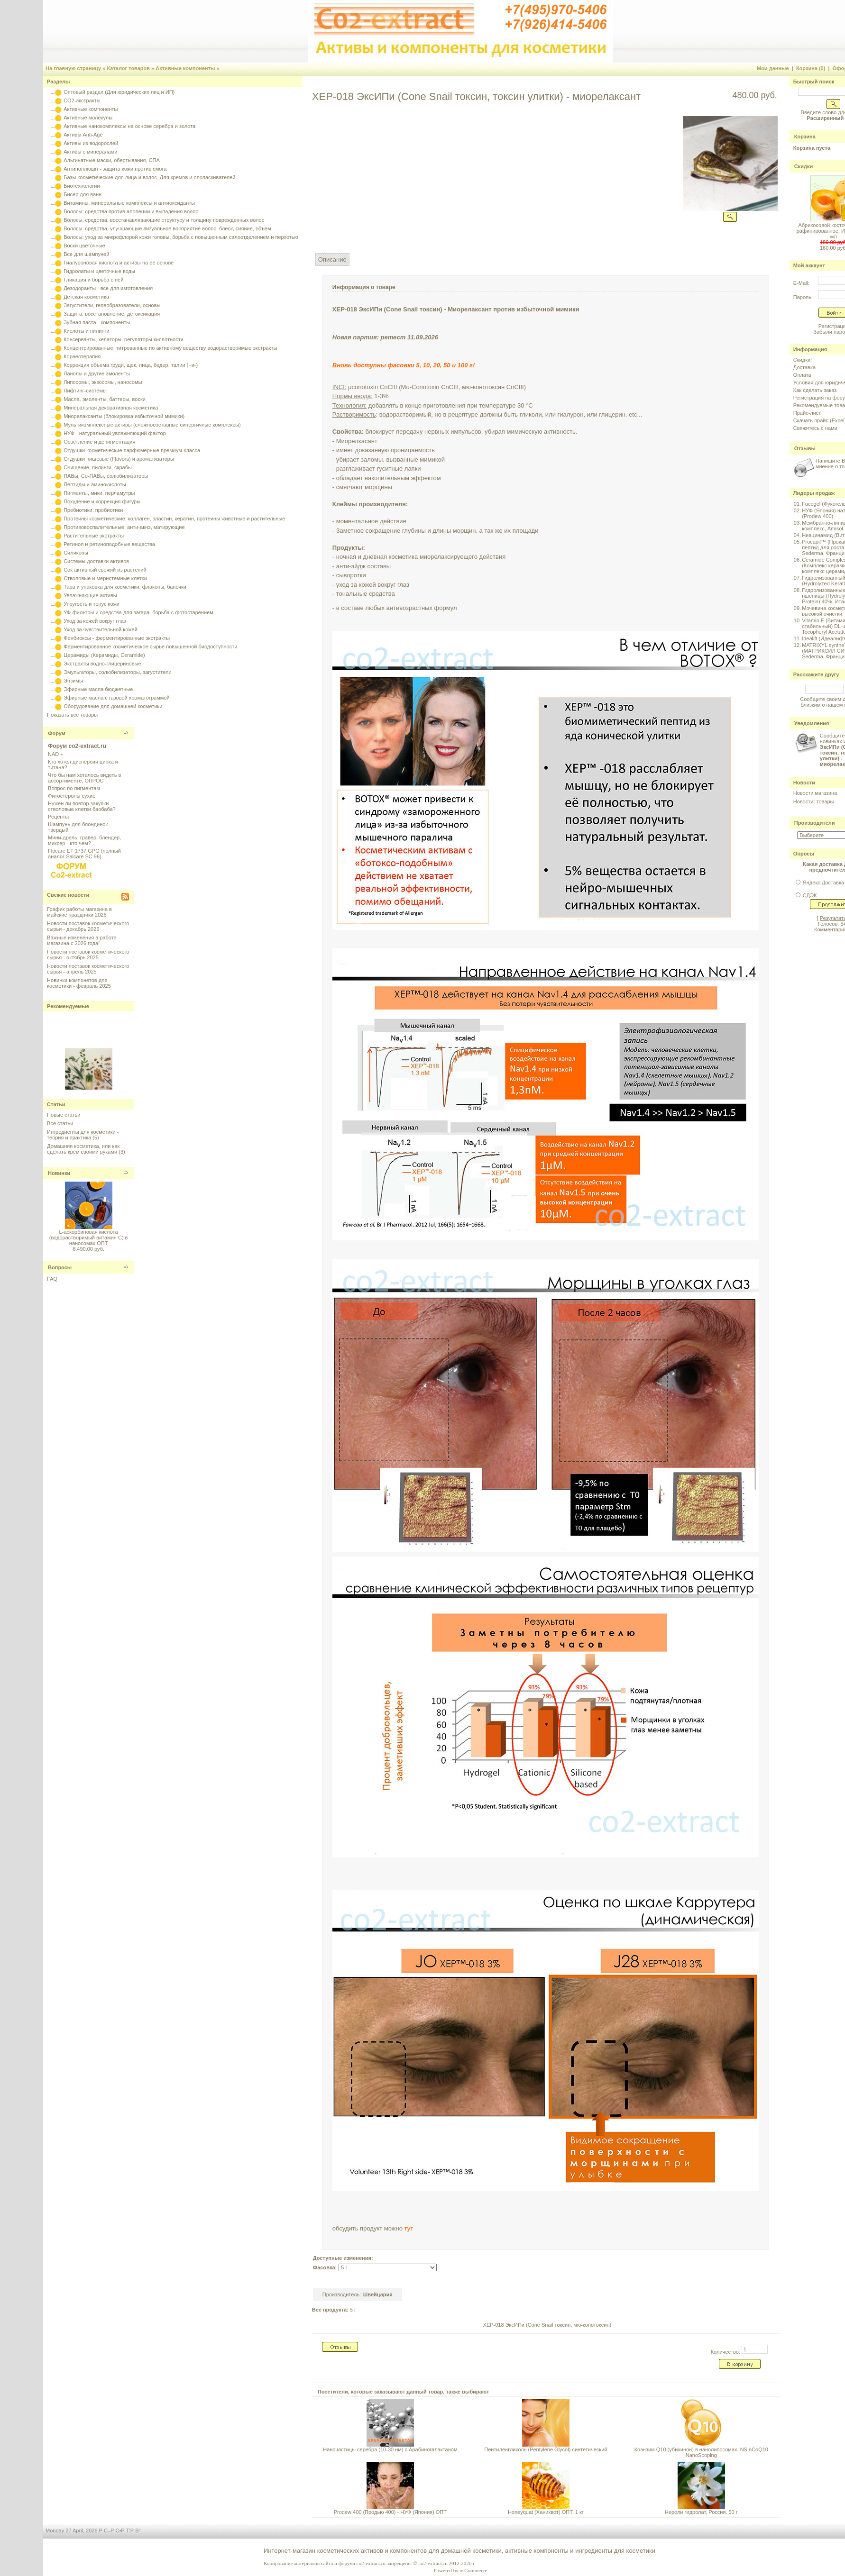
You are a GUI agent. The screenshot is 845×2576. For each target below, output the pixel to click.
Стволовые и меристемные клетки (105, 578)
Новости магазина (815, 793)
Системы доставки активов (96, 561)
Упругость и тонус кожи (91, 604)
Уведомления (811, 723)
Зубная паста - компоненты (97, 322)
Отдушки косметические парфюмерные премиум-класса (132, 450)
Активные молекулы (88, 117)
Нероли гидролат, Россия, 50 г (701, 2512)
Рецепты (58, 816)
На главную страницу (73, 68)
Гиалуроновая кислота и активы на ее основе (119, 262)
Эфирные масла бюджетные (98, 689)
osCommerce (473, 2570)
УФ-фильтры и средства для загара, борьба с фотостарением (138, 612)
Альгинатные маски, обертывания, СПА (112, 160)
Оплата (802, 375)
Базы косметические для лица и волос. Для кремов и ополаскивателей (149, 177)
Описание (332, 259)
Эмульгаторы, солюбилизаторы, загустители (117, 672)
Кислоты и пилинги (87, 331)
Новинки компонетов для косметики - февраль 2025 (79, 983)
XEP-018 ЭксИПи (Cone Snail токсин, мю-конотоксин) (547, 2325)
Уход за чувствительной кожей (101, 629)
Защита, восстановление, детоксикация (112, 314)
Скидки (803, 166)
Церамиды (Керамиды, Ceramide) (104, 655)
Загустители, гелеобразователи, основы (112, 305)
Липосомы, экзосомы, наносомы (103, 382)
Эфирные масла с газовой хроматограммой (116, 698)
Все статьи (60, 1123)
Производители (814, 823)
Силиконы (76, 552)
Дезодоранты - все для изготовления (108, 288)
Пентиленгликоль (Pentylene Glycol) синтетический (545, 2449)
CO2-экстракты (82, 100)
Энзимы (73, 680)
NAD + (56, 754)
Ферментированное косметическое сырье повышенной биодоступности (150, 646)
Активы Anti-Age (83, 134)
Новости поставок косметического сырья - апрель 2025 (88, 968)
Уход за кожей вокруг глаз (95, 621)
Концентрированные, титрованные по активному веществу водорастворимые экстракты (170, 348)
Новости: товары (813, 801)
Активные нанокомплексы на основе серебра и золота (129, 126)
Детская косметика (86, 297)
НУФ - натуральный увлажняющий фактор (115, 433)
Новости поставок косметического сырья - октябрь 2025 (88, 954)
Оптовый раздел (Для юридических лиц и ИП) (119, 92)
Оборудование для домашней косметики (113, 706)
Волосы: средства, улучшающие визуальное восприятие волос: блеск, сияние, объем (167, 228)
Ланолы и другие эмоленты (97, 373)
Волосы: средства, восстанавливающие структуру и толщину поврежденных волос (164, 220)
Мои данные (773, 68)
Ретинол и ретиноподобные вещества (109, 544)
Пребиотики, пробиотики (93, 510)
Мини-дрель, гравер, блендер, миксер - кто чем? (84, 840)
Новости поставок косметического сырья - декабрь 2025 (88, 926)
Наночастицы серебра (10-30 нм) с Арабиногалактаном (390, 2449)
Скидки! (802, 360)
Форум (56, 733)
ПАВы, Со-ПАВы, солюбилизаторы (106, 476)
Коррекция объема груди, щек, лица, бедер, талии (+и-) (131, 365)
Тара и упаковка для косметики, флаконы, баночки (125, 587)
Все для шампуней (86, 254)
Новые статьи (63, 1115)
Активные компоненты (185, 68)
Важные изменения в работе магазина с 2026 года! (82, 940)
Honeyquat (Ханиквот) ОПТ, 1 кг (546, 2512)
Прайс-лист (807, 413)
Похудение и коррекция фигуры (102, 501)
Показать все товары (72, 715)
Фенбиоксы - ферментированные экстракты (117, 638)
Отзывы (805, 448)
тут (408, 2228)
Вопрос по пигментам (74, 788)
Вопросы (60, 1267)
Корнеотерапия (82, 356)
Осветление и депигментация (99, 442)
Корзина (805, 136)
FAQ (52, 1279)
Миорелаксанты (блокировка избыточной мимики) (124, 416)
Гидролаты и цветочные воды (99, 271)
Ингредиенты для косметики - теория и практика (83, 1134)
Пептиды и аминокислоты (95, 484)
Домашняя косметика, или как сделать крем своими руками (83, 1149)
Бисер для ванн (82, 194)
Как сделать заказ (814, 390)
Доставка (804, 367)
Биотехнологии (82, 186)
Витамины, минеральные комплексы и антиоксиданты (129, 203)
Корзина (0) (811, 68)
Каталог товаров (128, 68)
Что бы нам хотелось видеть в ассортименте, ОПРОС (84, 777)
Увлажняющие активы (90, 595)
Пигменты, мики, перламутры (99, 493)
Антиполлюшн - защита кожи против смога (115, 169)
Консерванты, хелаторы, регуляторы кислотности (124, 339)
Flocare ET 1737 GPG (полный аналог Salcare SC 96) (84, 853)
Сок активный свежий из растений (105, 570)
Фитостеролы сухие (71, 796)
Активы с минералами (90, 152)
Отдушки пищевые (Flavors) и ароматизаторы (119, 459)
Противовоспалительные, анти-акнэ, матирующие (124, 527)
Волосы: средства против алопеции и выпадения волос (131, 211)
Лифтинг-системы (85, 390)
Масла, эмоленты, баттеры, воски (105, 399)
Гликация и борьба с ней (93, 279)
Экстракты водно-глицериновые (102, 663)
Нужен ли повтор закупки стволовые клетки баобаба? (82, 806)
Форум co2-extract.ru (77, 746)
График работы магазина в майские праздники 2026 (79, 912)
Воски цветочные (84, 245)
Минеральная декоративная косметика (111, 407)
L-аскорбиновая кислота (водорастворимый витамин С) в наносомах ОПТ (88, 1237)
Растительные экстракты (94, 535)
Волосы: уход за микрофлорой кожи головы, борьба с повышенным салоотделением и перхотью (181, 237)
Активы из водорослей (91, 143)
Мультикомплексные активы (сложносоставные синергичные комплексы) (152, 425)
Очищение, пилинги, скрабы (98, 467)
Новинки (59, 1173)
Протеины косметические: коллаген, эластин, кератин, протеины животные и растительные (174, 518)
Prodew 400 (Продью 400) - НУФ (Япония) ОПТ (390, 2512)
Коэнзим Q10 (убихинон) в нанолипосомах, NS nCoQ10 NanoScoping (701, 2452)
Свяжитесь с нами (815, 428)
